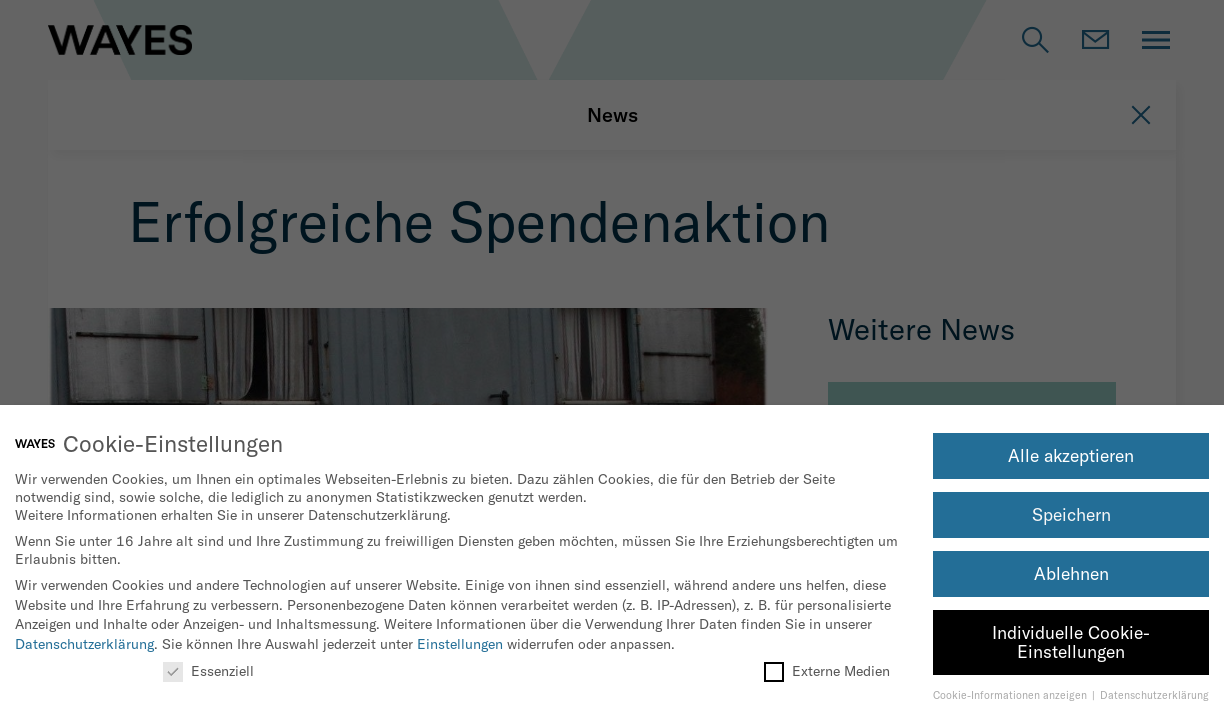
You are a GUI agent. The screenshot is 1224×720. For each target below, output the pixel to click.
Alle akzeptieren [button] (1071, 455)
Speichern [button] (1071, 514)
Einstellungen (460, 644)
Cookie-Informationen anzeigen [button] (1011, 695)
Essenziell (208, 671)
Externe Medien (827, 671)
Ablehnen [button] (1071, 573)
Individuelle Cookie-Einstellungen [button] (1071, 642)
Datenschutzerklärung (84, 644)
